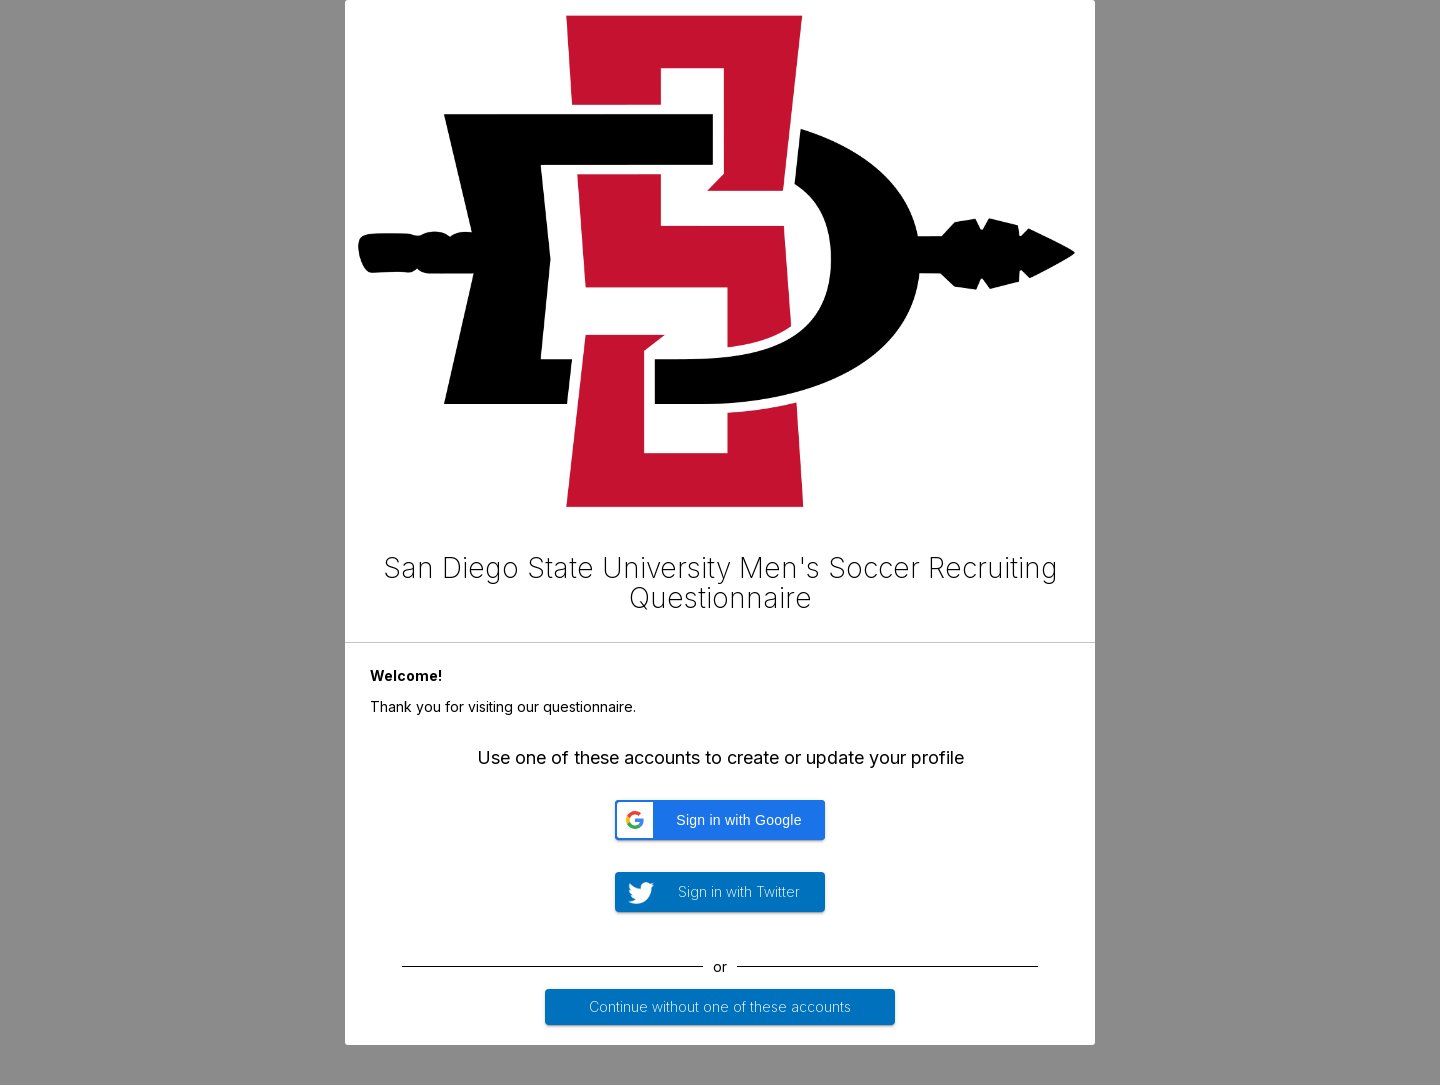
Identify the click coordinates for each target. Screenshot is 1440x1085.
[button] (720, 820)
